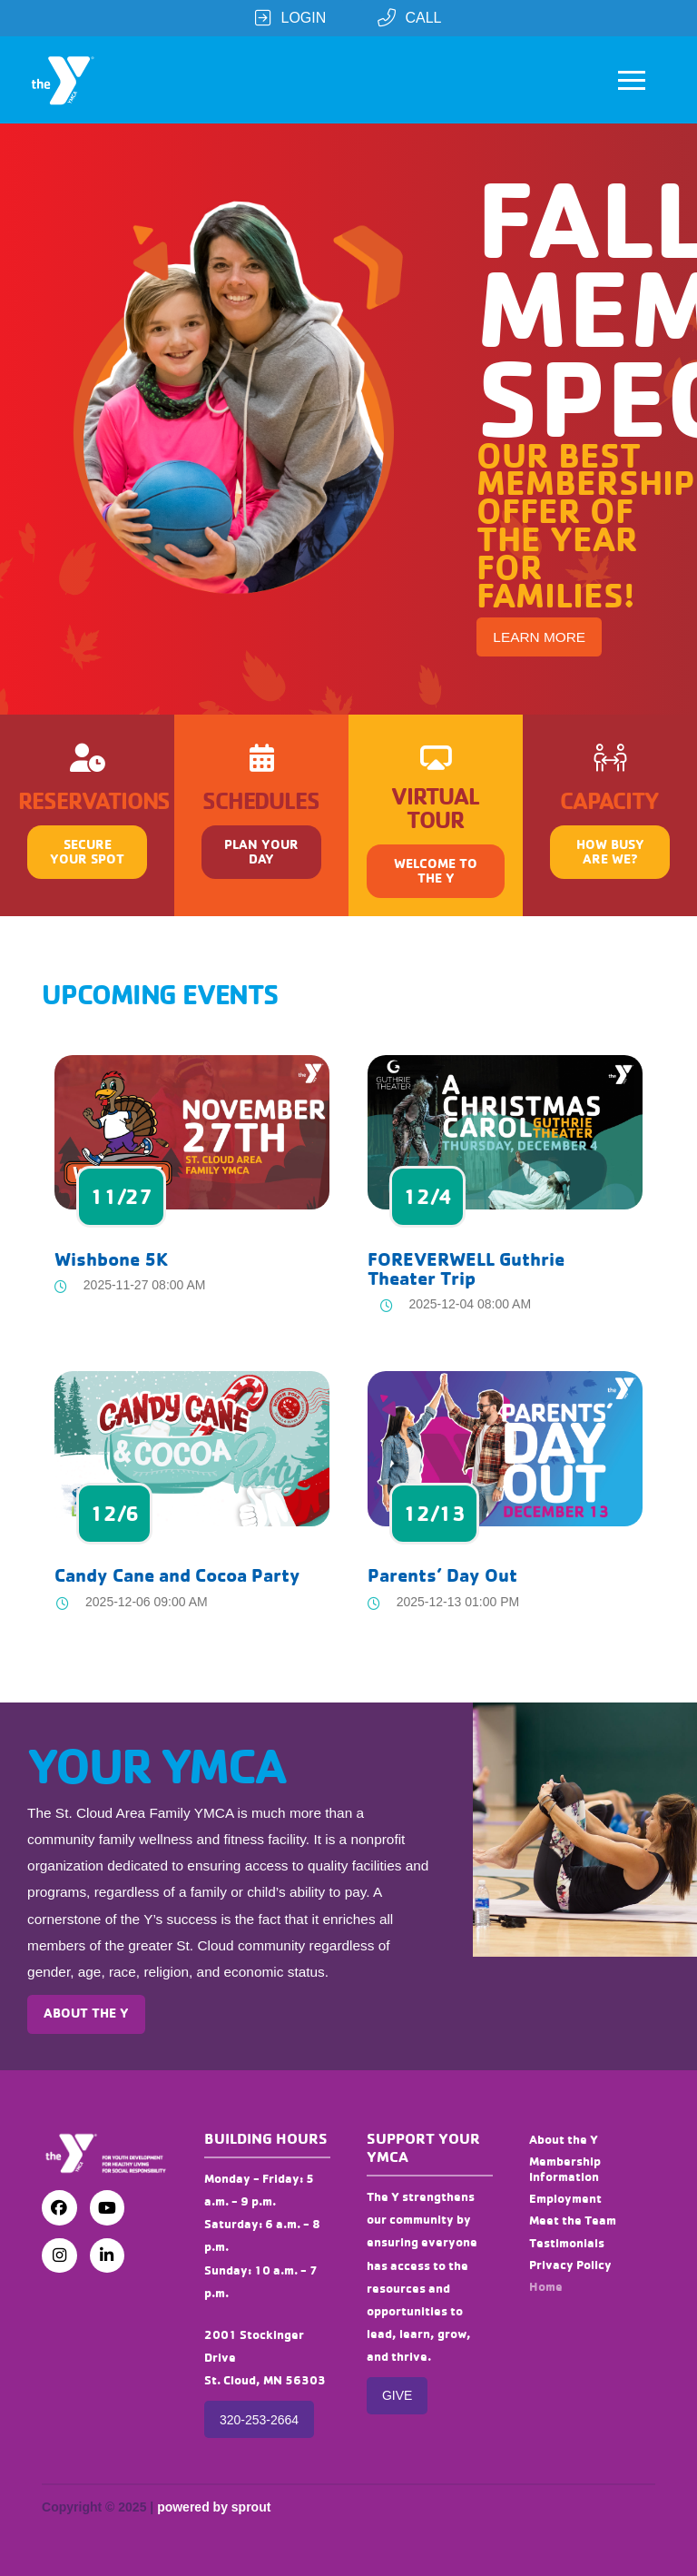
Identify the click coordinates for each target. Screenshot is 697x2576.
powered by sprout (213, 2507)
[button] (631, 80)
